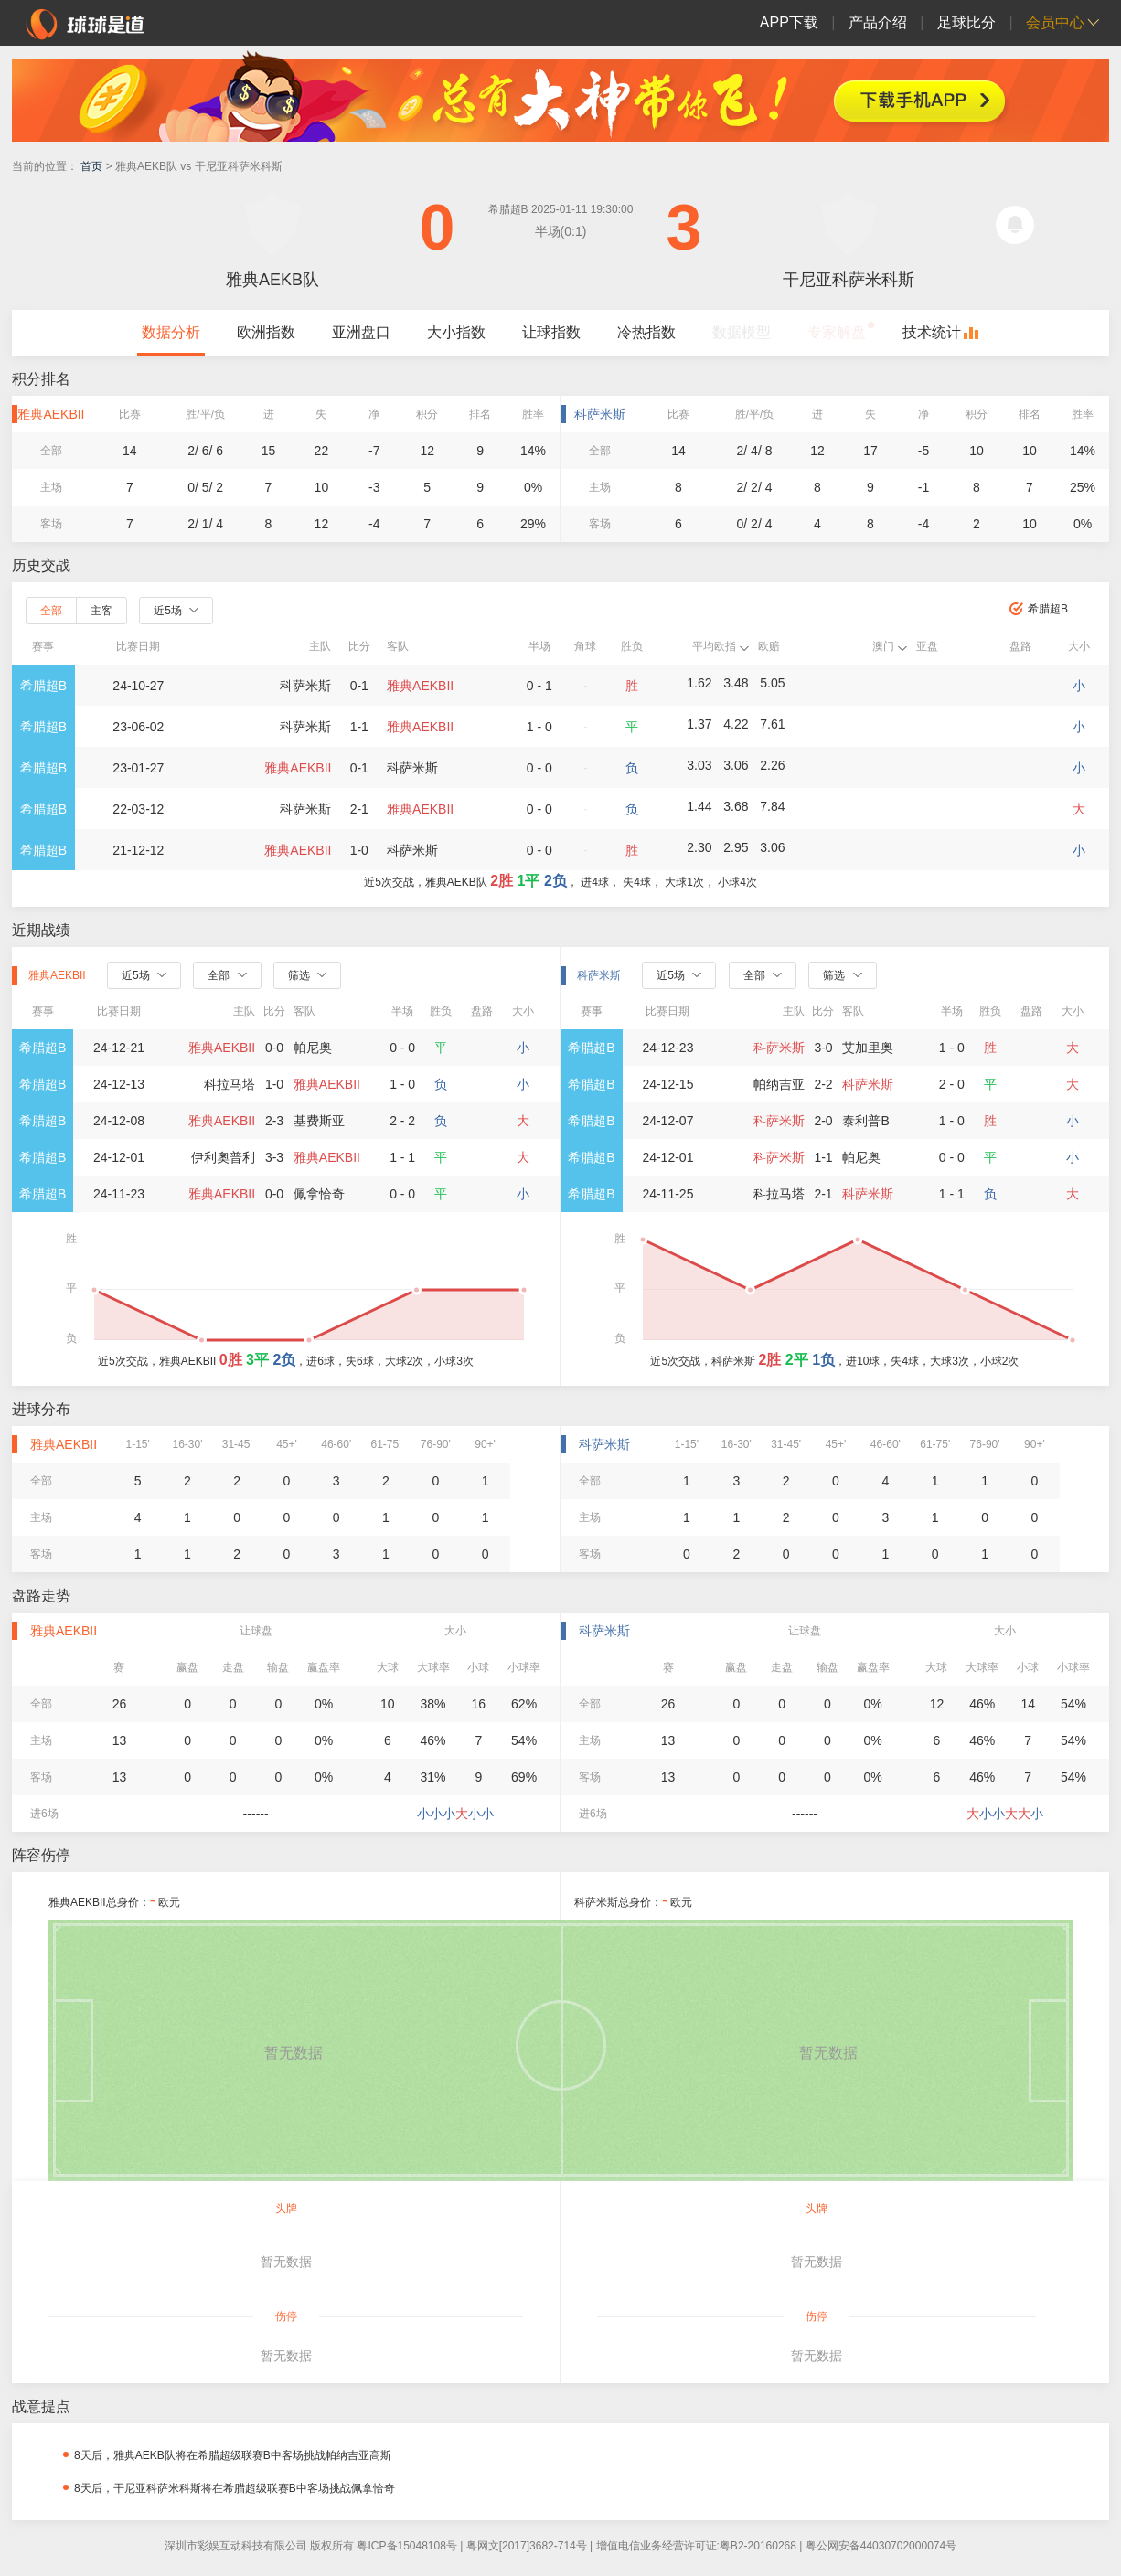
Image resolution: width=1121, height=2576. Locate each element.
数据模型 (741, 332)
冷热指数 (646, 332)
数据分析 (171, 332)
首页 (91, 166)
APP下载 (789, 22)
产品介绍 (878, 22)
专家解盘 (836, 332)
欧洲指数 (266, 332)
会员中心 (1055, 22)
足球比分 (966, 22)
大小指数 (456, 332)
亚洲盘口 (361, 332)
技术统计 (931, 332)
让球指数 (551, 332)
